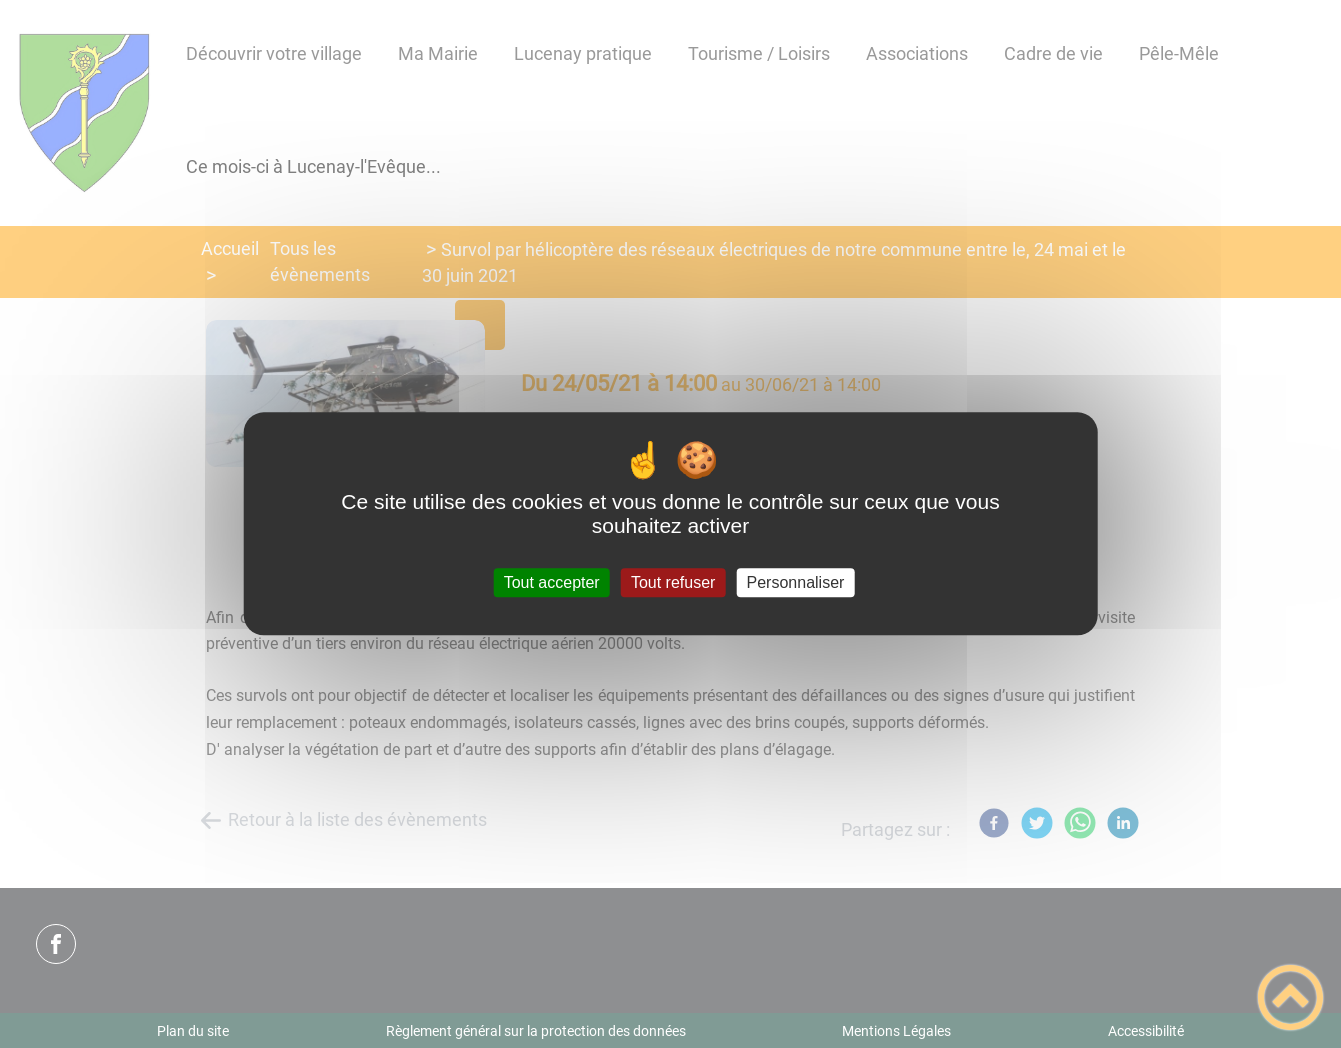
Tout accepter (552, 582)
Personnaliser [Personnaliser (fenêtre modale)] (796, 582)
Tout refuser (673, 582)
